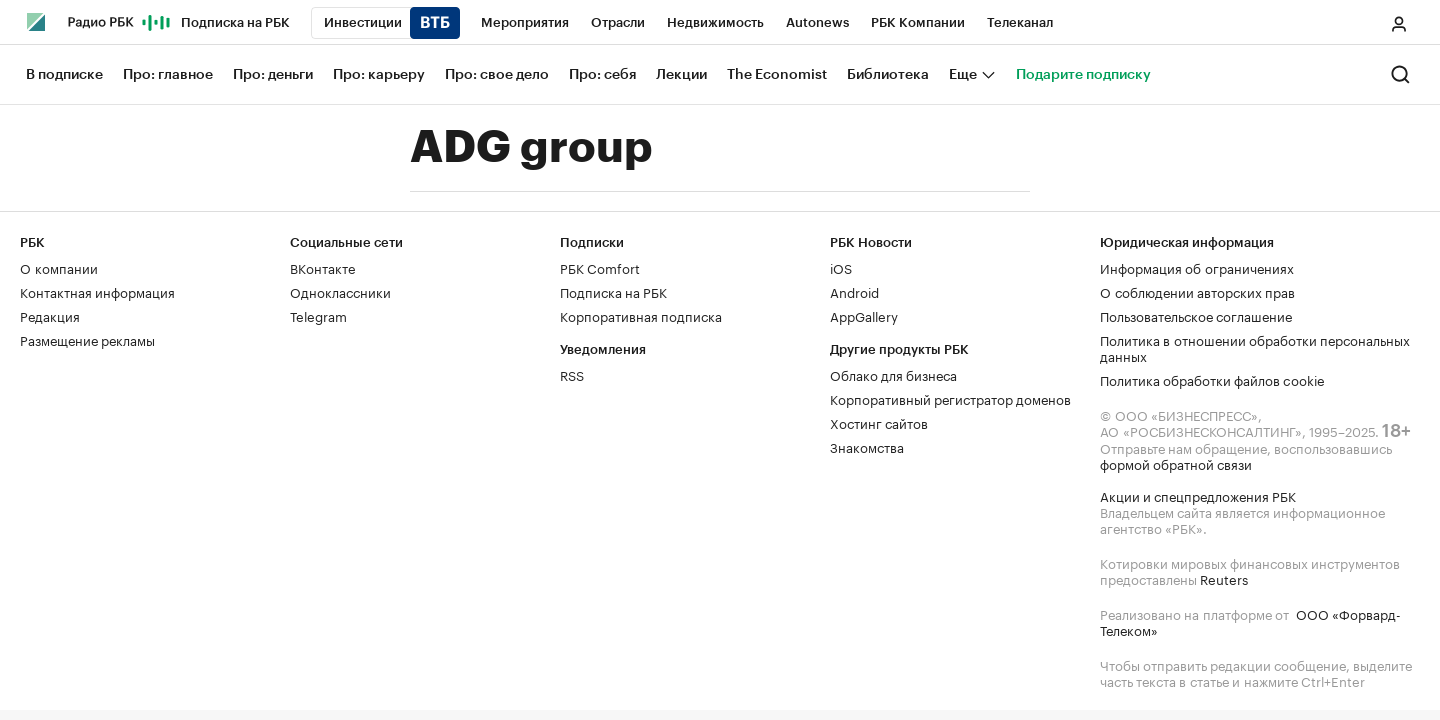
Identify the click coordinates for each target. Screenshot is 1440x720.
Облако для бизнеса (893, 374)
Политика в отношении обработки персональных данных (1255, 347)
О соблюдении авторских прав (1197, 291)
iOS (841, 267)
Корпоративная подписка (641, 315)
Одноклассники (340, 291)
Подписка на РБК (613, 291)
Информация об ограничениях (1197, 267)
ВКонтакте (322, 267)
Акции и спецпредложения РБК (1198, 495)
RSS (572, 374)
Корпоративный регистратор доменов (950, 398)
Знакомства (867, 446)
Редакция (50, 315)
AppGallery (864, 315)
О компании (59, 267)
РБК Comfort (600, 267)
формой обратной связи (1176, 463)
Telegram (318, 315)
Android (854, 291)
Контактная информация (97, 291)
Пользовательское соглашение (1196, 315)
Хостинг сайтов (879, 422)
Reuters (1224, 578)
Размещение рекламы (87, 339)
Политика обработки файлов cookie (1212, 379)
